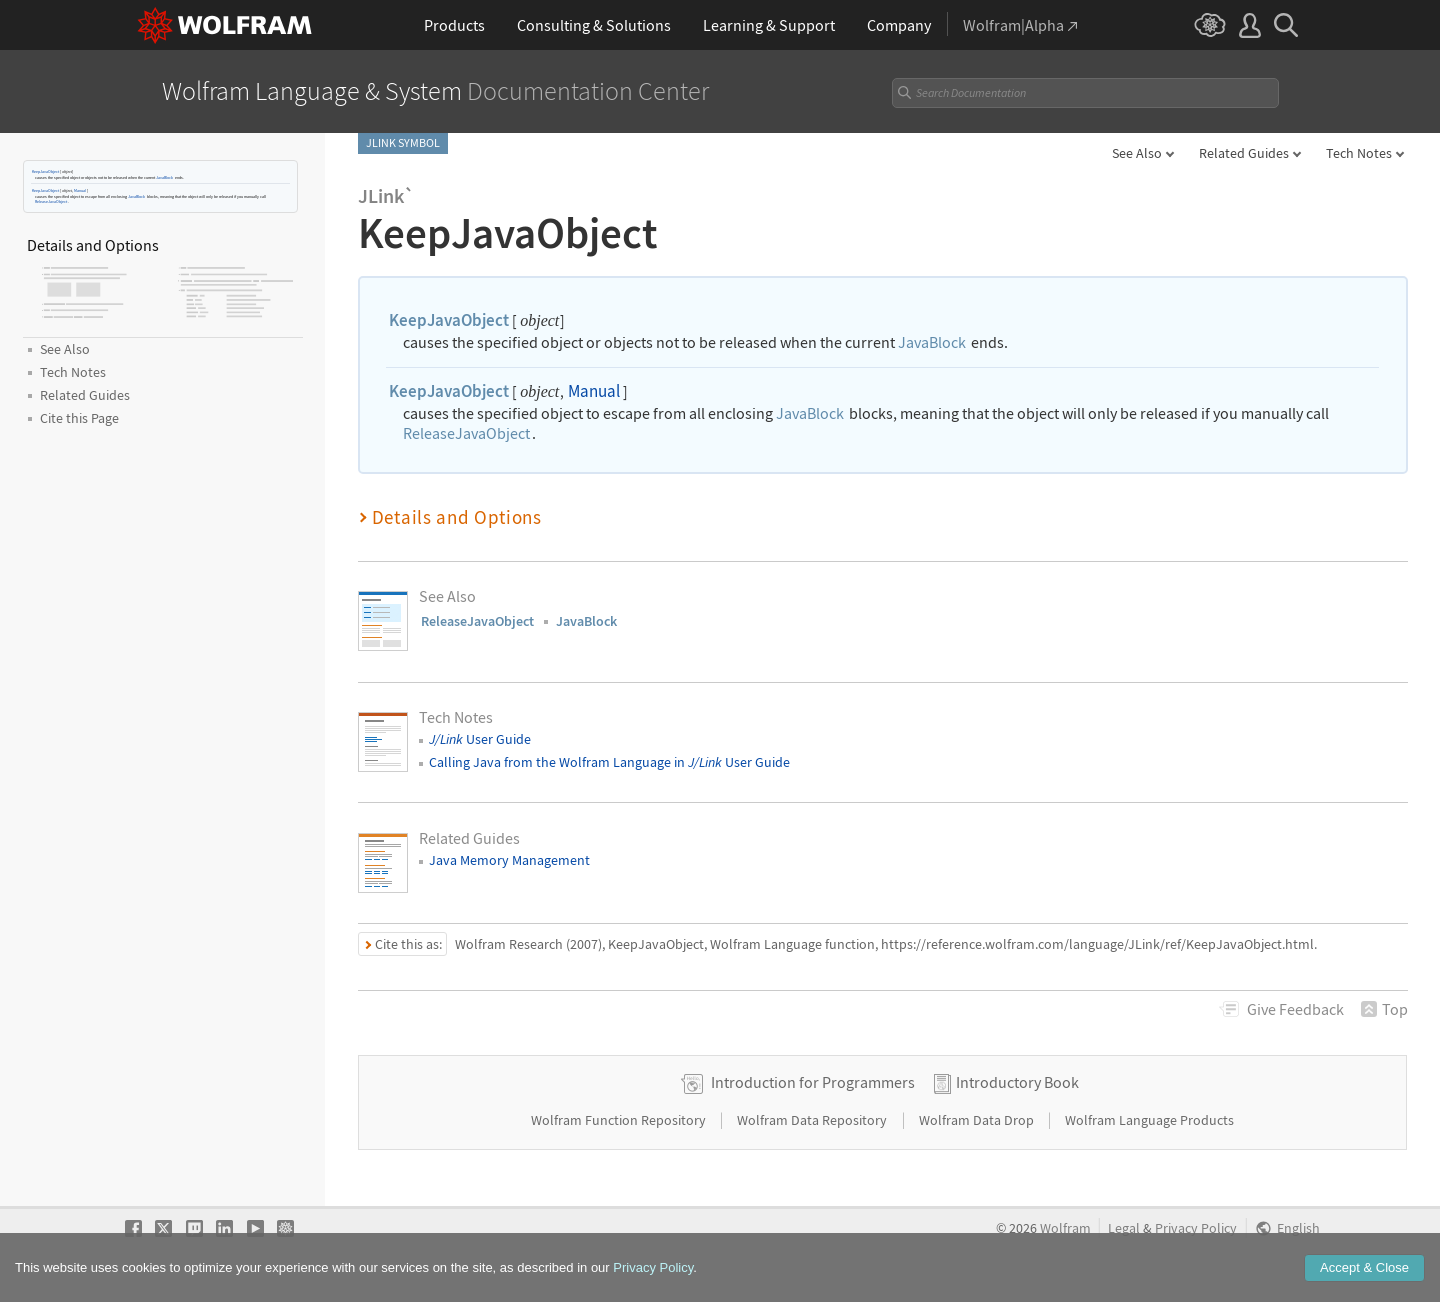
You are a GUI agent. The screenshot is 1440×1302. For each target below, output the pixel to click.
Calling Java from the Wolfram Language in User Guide (609, 762)
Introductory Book (1017, 1082)
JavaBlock (164, 177)
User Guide (480, 739)
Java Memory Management (509, 860)
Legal (1124, 1228)
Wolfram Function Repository (620, 1120)
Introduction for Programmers (813, 1082)
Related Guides (1244, 153)
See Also (1137, 153)
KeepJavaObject (45, 171)
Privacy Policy (1196, 1228)
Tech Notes (1359, 153)
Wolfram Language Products (1149, 1120)
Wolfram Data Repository (813, 1120)
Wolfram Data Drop (978, 1120)
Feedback (1295, 1009)
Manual (80, 190)
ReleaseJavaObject (51, 201)
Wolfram (1065, 1228)
